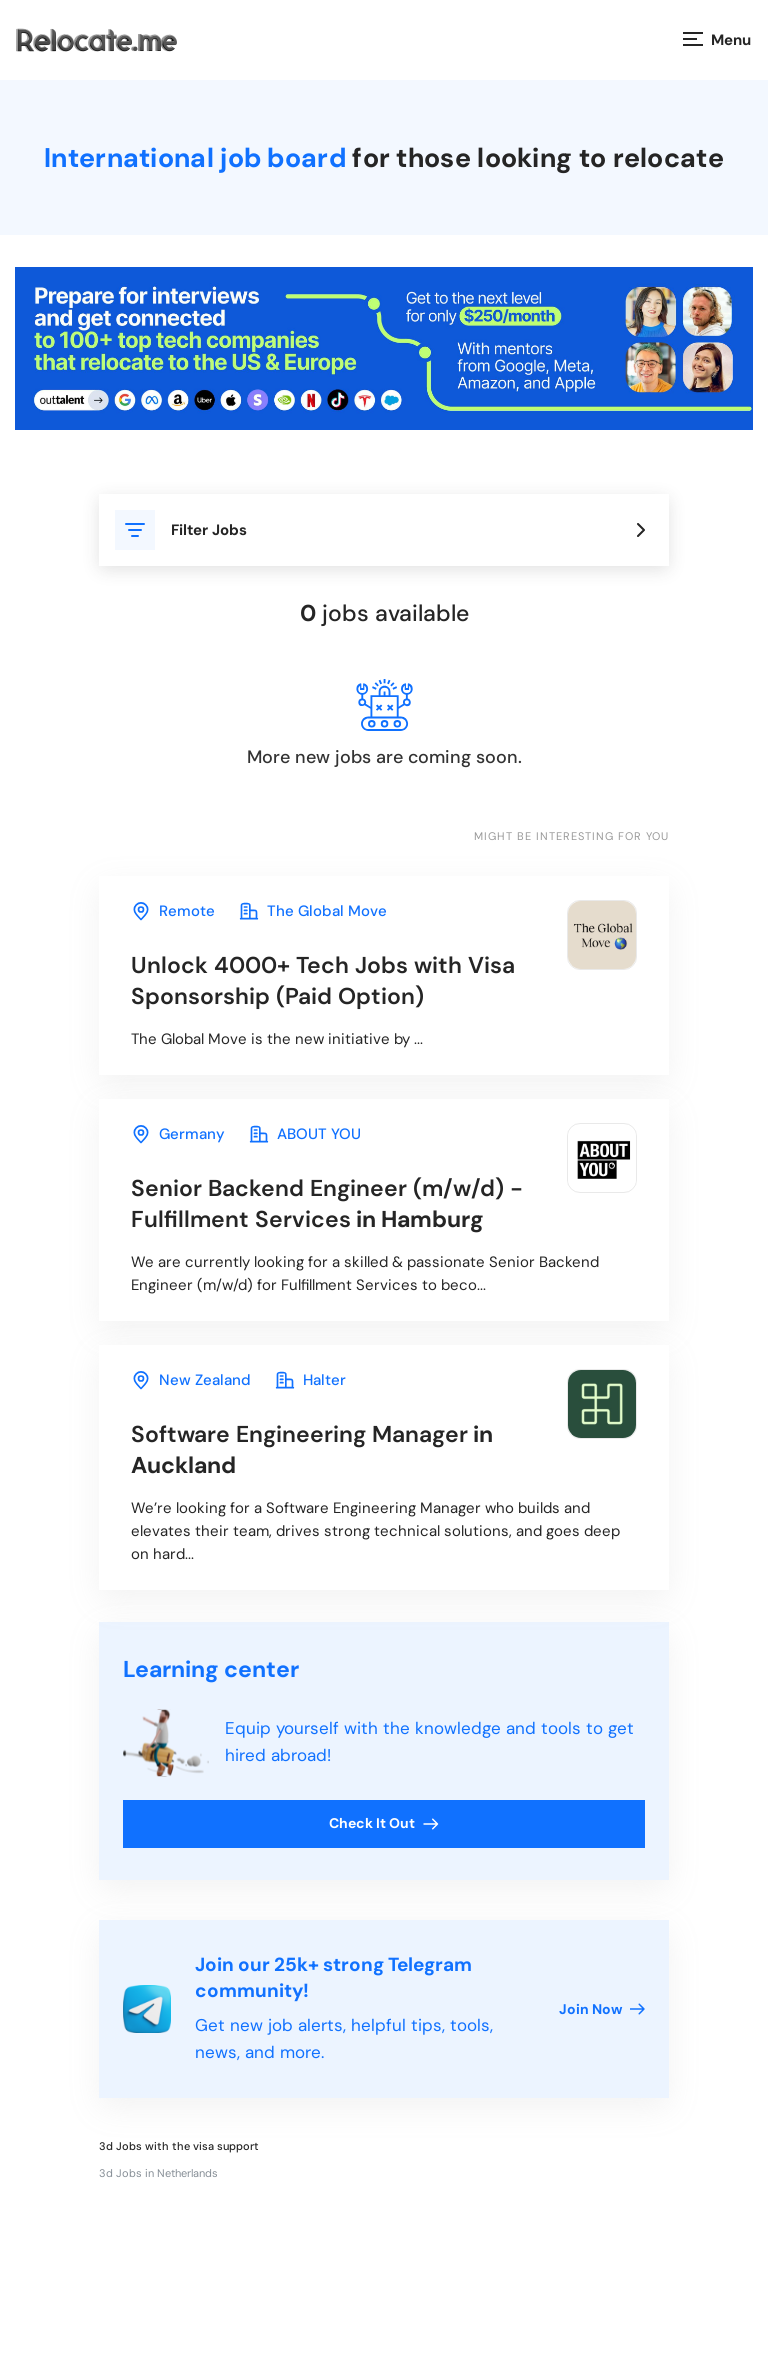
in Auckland (312, 1449)
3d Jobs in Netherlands (158, 2173)
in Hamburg (327, 1203)
